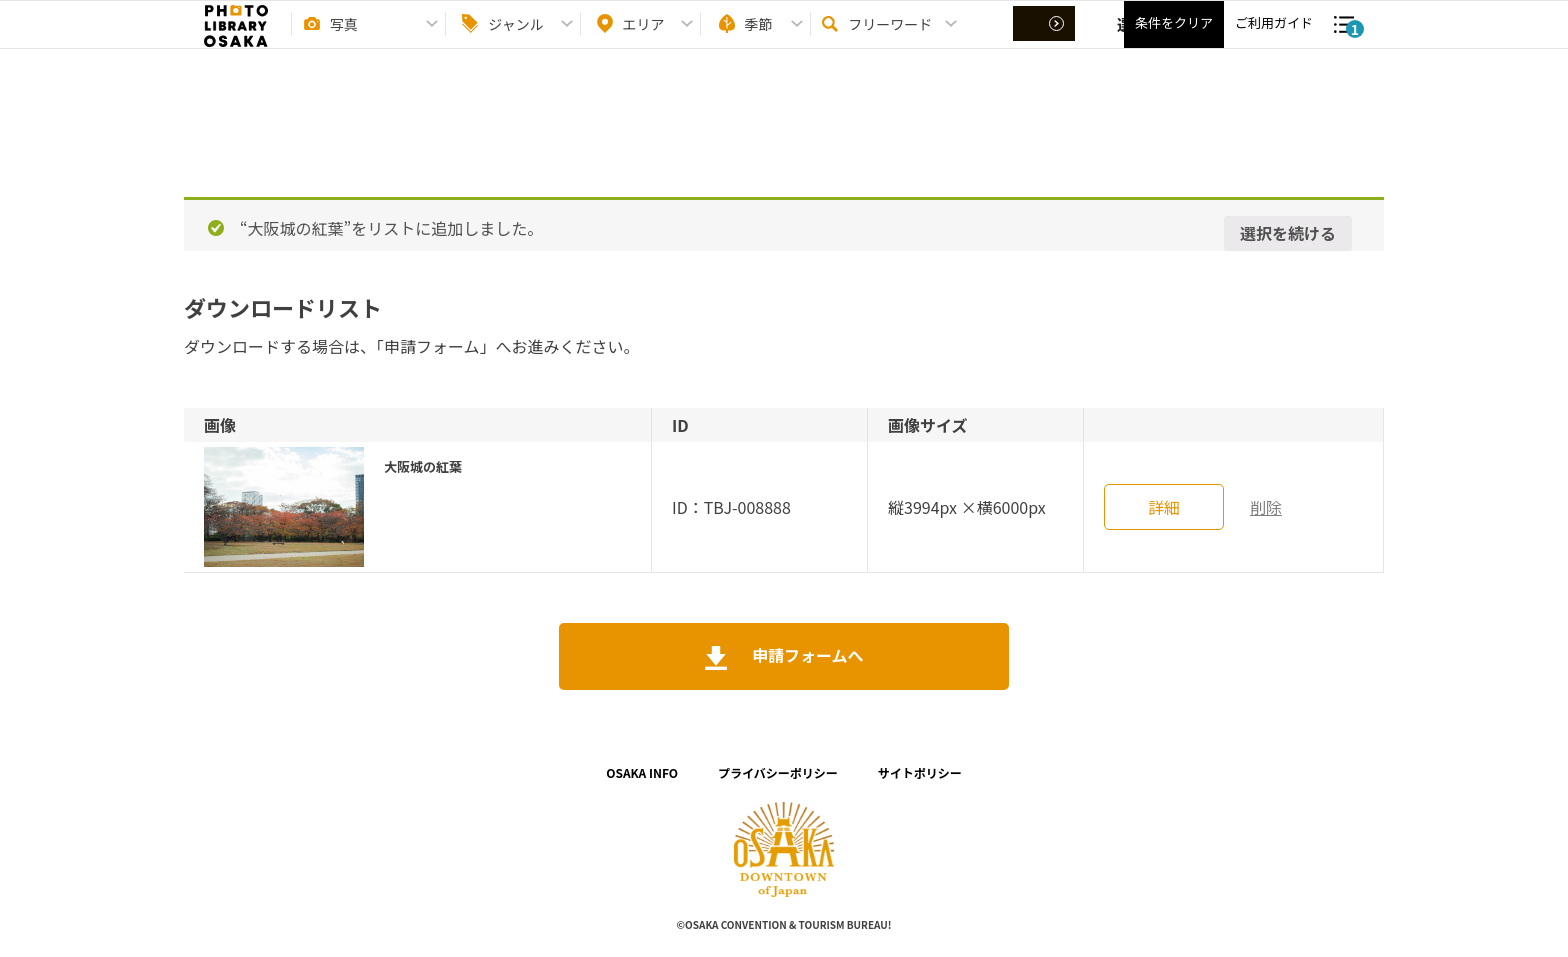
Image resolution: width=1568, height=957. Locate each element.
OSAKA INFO (642, 772)
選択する (1046, 41)
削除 (1266, 507)
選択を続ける (1288, 233)
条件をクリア (1174, 40)
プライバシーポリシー (778, 772)
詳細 (1164, 507)
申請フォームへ (805, 655)
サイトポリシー (920, 772)
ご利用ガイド (1274, 40)
